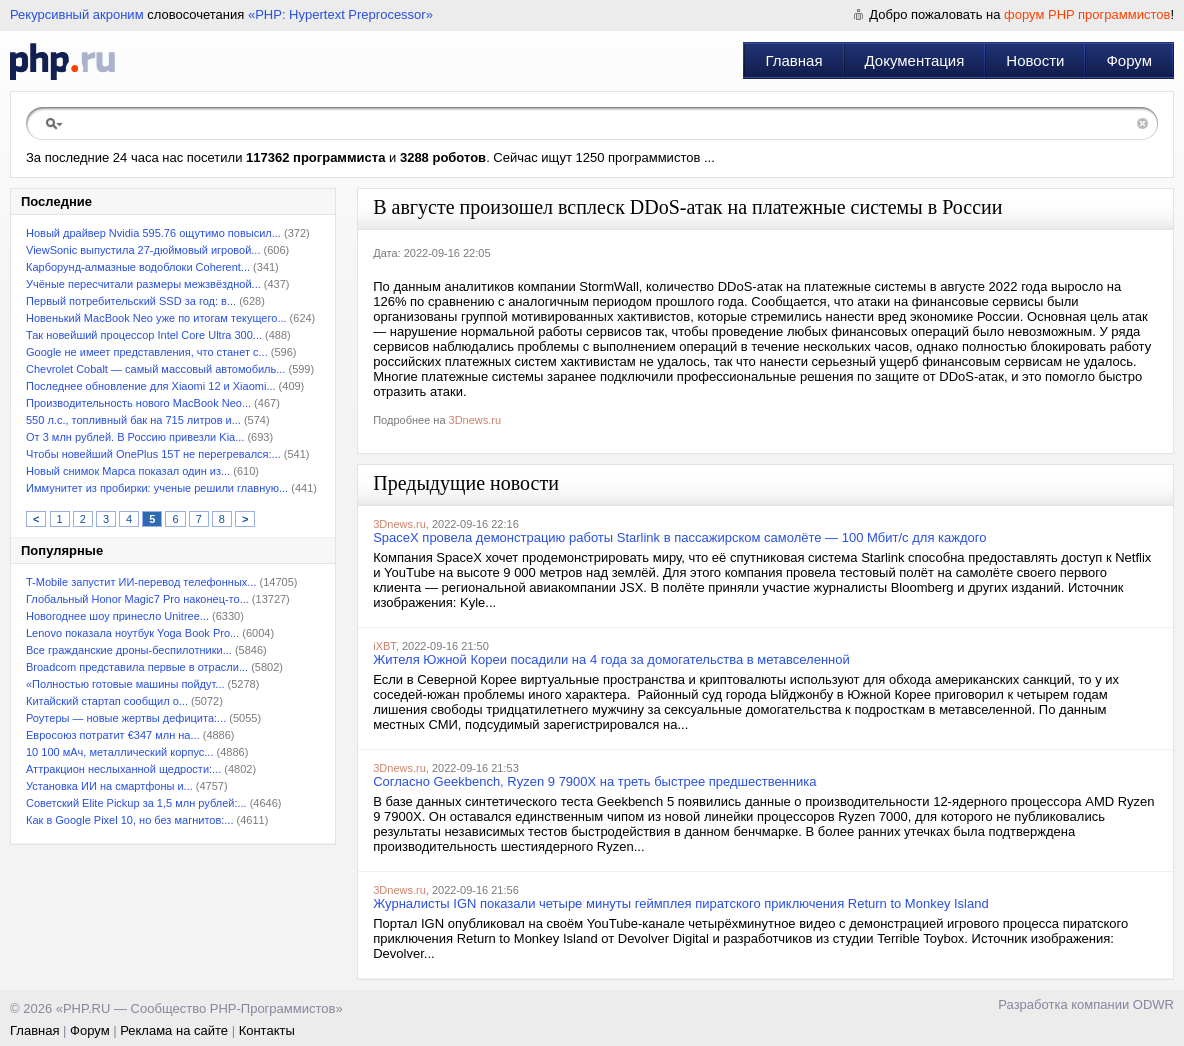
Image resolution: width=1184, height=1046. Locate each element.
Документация (915, 60)
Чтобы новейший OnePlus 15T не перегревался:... (153, 454)
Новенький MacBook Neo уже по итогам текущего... (156, 318)
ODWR (1153, 1004)
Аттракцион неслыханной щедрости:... (123, 769)
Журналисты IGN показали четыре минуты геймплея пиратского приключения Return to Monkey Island (681, 903)
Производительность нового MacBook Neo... (138, 403)
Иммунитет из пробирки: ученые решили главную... (157, 488)
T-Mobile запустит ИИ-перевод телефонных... (141, 582)
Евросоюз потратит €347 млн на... (113, 735)
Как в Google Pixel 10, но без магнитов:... (129, 820)
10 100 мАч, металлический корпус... (119, 752)
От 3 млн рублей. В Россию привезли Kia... (135, 437)
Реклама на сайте (174, 1030)
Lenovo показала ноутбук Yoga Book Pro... (132, 633)
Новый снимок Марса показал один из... (128, 471)
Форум (1129, 60)
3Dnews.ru (475, 420)
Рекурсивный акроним (77, 14)
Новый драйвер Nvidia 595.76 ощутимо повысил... (153, 233)
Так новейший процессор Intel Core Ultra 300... (144, 335)
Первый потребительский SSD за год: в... (131, 301)
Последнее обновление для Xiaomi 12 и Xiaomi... (151, 386)
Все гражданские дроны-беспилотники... (129, 650)
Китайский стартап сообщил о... (107, 701)
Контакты (267, 1030)
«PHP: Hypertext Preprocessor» (340, 14)
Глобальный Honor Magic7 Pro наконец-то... (137, 599)
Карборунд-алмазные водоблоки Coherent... (138, 267)
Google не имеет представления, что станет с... (147, 352)
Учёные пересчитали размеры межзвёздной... (143, 284)
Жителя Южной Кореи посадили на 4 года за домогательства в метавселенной (611, 659)
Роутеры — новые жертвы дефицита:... (126, 718)
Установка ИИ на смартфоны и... (109, 786)
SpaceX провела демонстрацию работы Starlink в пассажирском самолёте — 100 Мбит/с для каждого (679, 537)
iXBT (384, 646)
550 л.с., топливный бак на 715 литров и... (133, 420)
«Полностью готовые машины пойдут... (125, 684)
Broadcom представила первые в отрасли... (137, 667)
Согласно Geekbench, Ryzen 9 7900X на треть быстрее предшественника (594, 781)
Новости (1035, 60)
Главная (793, 60)
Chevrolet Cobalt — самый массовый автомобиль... (155, 369)
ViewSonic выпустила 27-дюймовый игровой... (143, 250)
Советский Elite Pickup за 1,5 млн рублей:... (136, 803)
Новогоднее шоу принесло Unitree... (117, 616)
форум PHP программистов (1087, 14)
